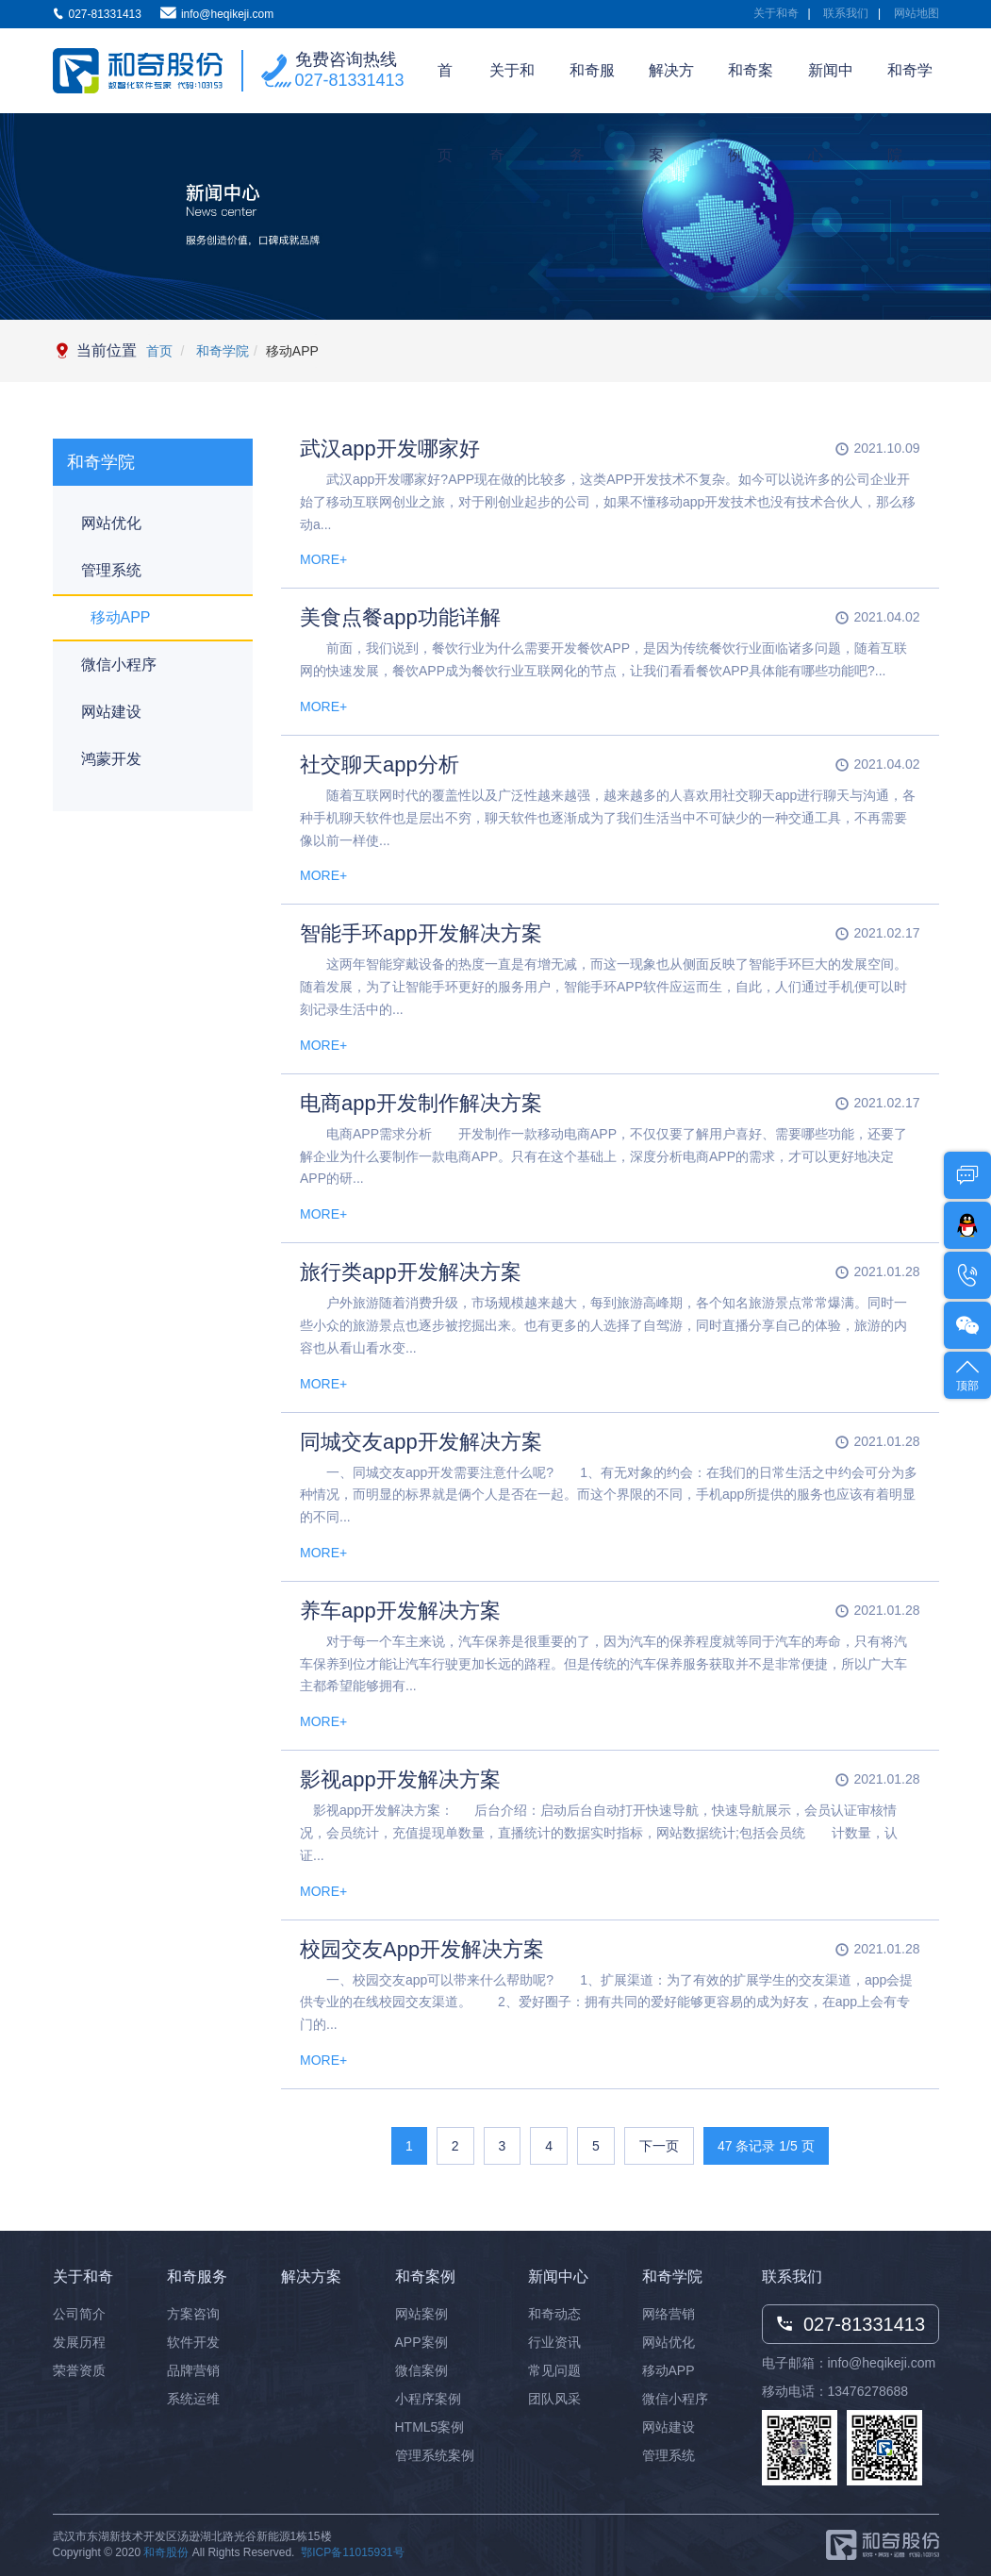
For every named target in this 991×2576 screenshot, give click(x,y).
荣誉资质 (79, 2370)
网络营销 (668, 2313)
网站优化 (111, 523)
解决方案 (671, 87)
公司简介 (79, 2313)
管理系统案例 (434, 2455)
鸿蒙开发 (111, 759)
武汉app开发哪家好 (390, 448)
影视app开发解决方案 (400, 1779)
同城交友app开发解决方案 (421, 1442)
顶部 (967, 1373)
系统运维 (193, 2398)
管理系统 (111, 570)
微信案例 (421, 2370)
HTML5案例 (430, 2427)
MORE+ (323, 559)
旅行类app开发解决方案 (410, 1272)
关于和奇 (776, 13)
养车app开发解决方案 (400, 1610)
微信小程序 (119, 664)
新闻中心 (830, 87)
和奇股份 (166, 2552)
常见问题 (554, 2370)
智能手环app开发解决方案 (421, 933)
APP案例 (421, 2342)
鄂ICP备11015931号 (352, 2552)
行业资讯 (554, 2342)
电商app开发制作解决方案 (421, 1103)
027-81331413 (350, 80)
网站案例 (421, 2313)
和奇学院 (910, 87)
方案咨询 (193, 2313)
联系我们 (845, 13)
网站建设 (111, 712)
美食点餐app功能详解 (400, 617)
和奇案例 (750, 87)
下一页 (659, 2145)
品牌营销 (193, 2370)
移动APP (121, 617)
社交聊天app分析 (379, 764)
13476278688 (868, 2391)
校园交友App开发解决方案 (422, 1949)
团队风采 (554, 2398)
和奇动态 (554, 2313)
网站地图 (916, 13)
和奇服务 (592, 87)
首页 (445, 87)
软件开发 (193, 2342)
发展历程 (79, 2342)
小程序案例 (428, 2398)
